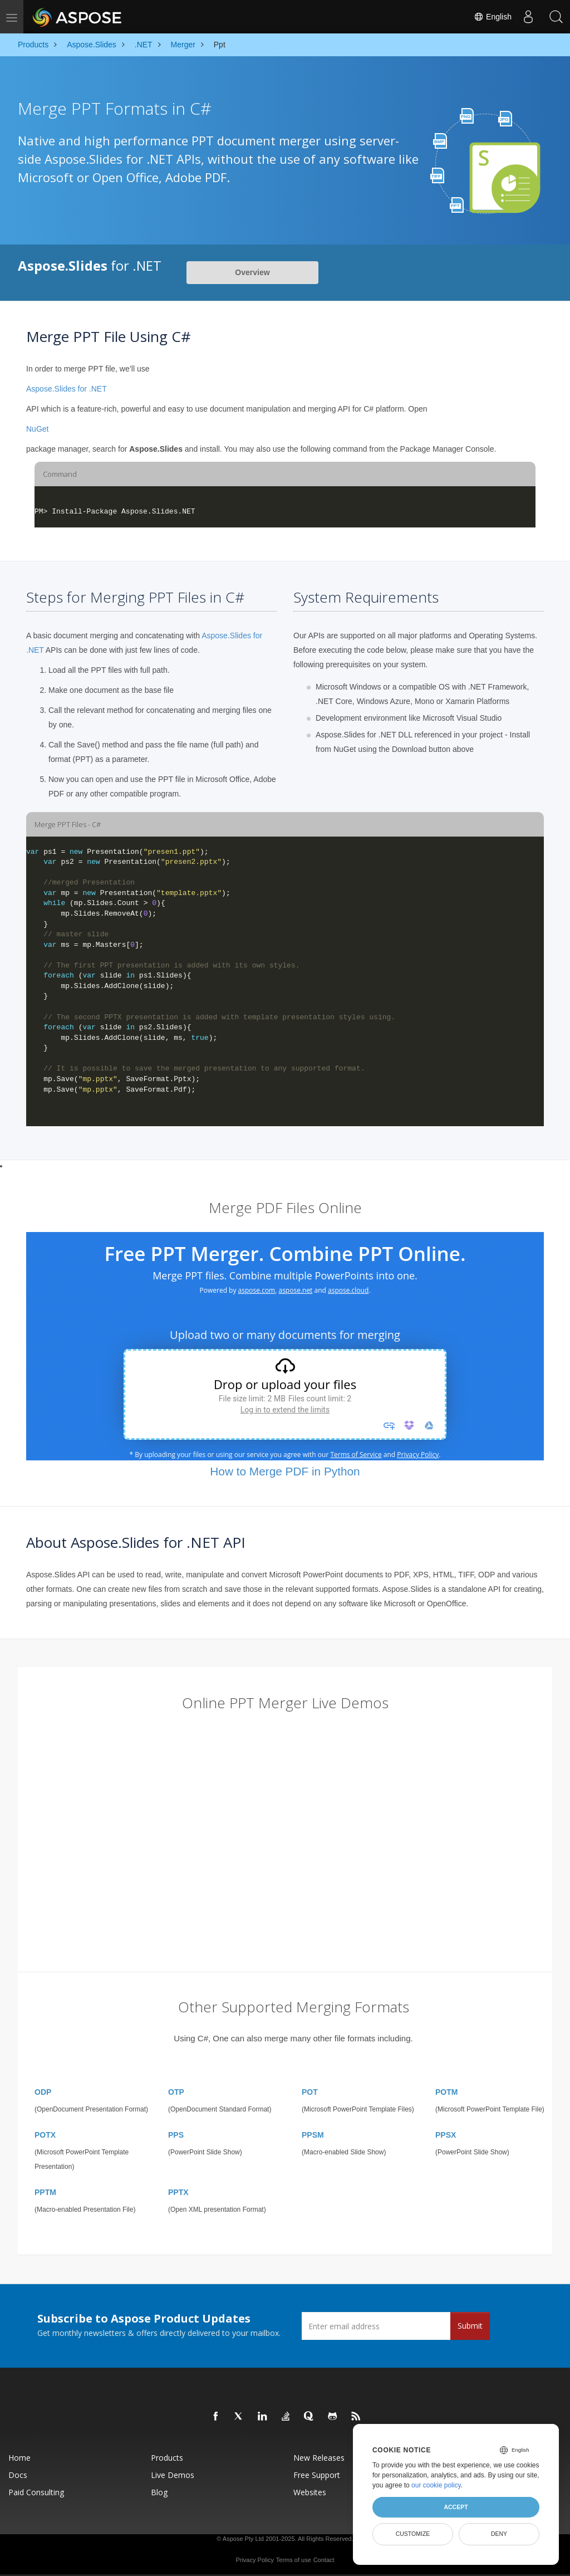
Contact (324, 2560)
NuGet (37, 428)
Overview (252, 272)
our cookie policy (436, 2485)
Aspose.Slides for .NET (66, 388)
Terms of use (293, 2560)
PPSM (313, 2134)
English (493, 17)
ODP (43, 2092)
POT (310, 2092)
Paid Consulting (36, 2492)
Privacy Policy (254, 2560)
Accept (456, 2507)
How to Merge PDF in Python (285, 1471)
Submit (470, 2325)
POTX (45, 2134)
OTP (176, 2092)
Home (19, 2457)
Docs (17, 2475)
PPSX (445, 2134)
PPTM (45, 2192)
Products (167, 2457)
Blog (159, 2492)
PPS (176, 2134)
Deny (499, 2533)
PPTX (178, 2192)
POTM (446, 2092)
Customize (413, 2533)
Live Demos (172, 2475)
